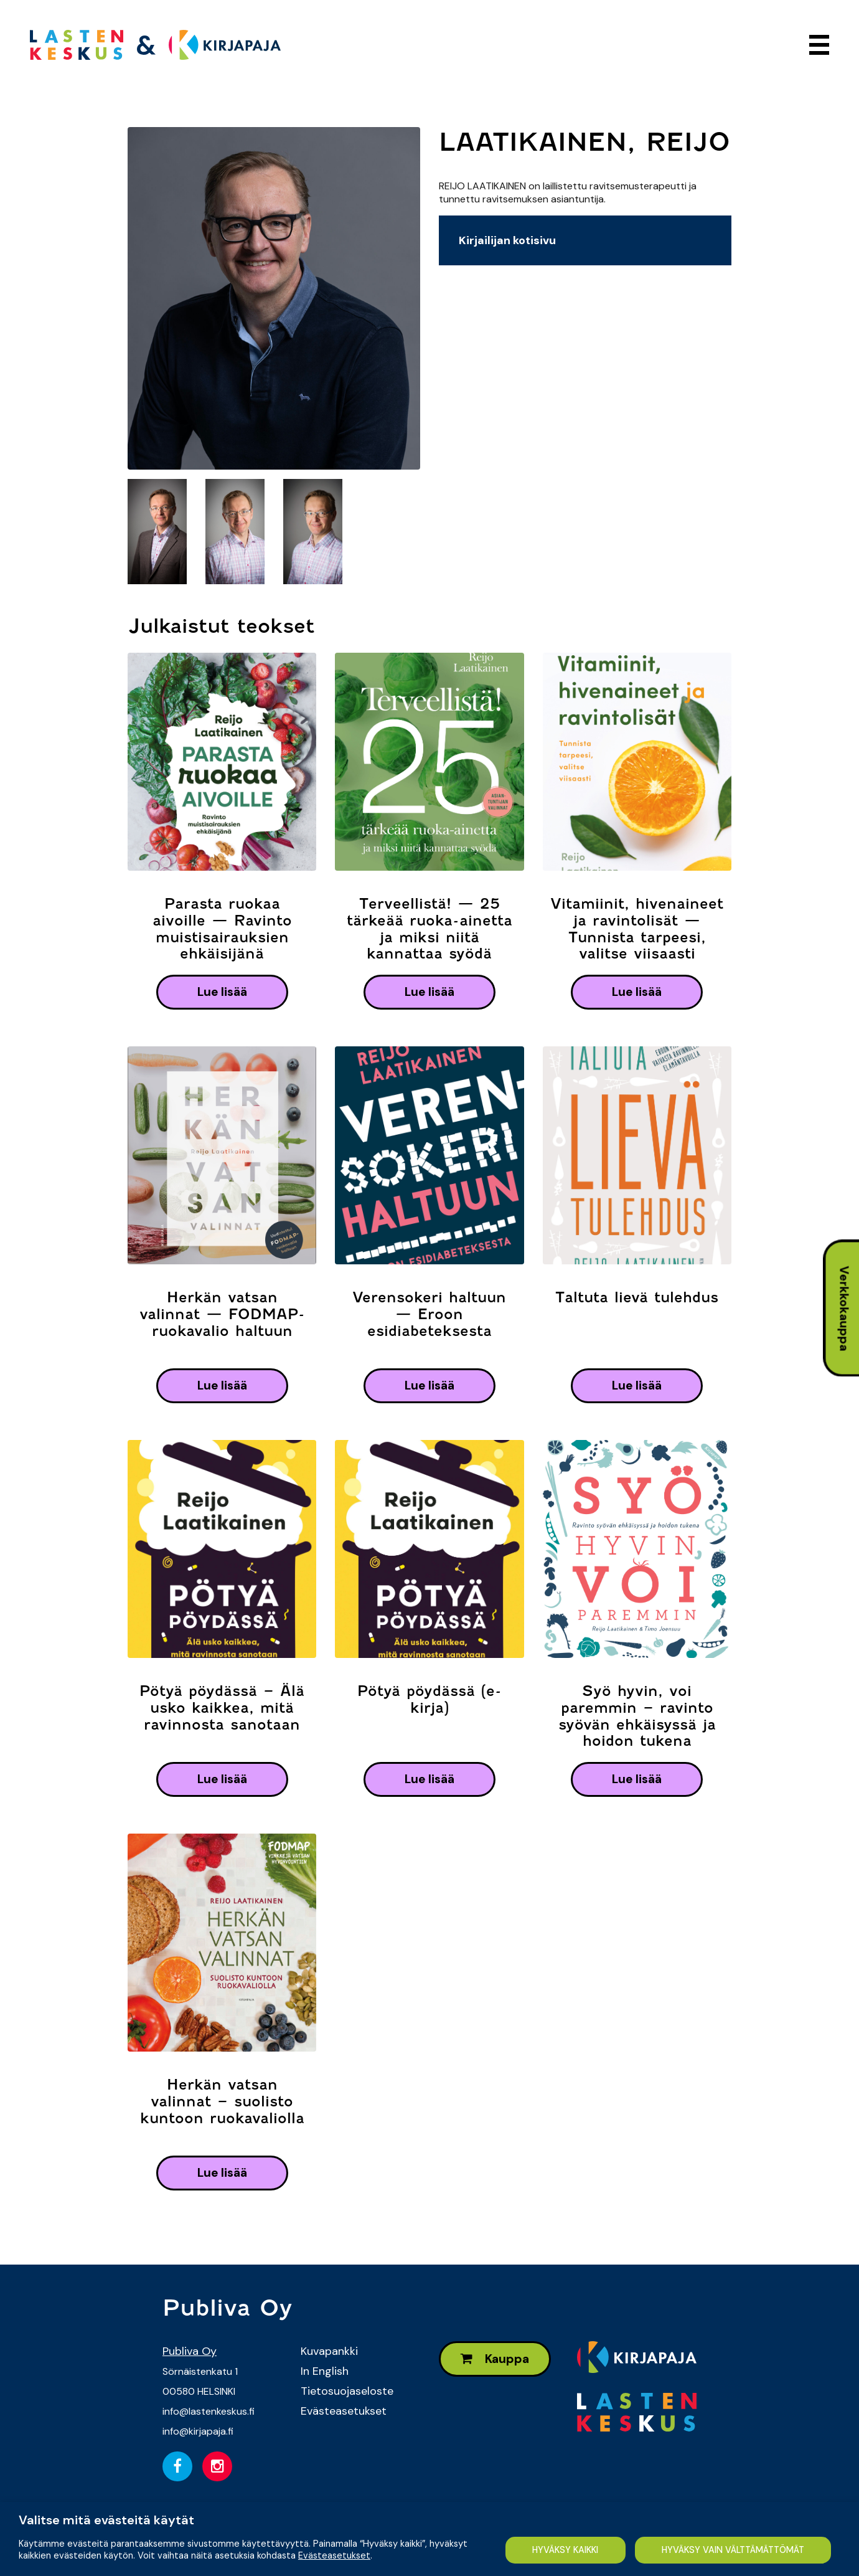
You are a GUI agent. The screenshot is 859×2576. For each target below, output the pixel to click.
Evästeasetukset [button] (334, 2555)
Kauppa (495, 2359)
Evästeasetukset (344, 2410)
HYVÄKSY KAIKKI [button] (565, 2549)
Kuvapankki (329, 2351)
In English (325, 2371)
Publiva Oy (189, 2351)
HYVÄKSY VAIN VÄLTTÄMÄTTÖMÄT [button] (733, 2549)
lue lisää (222, 992)
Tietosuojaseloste (347, 2391)
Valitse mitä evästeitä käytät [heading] (106, 2520)
